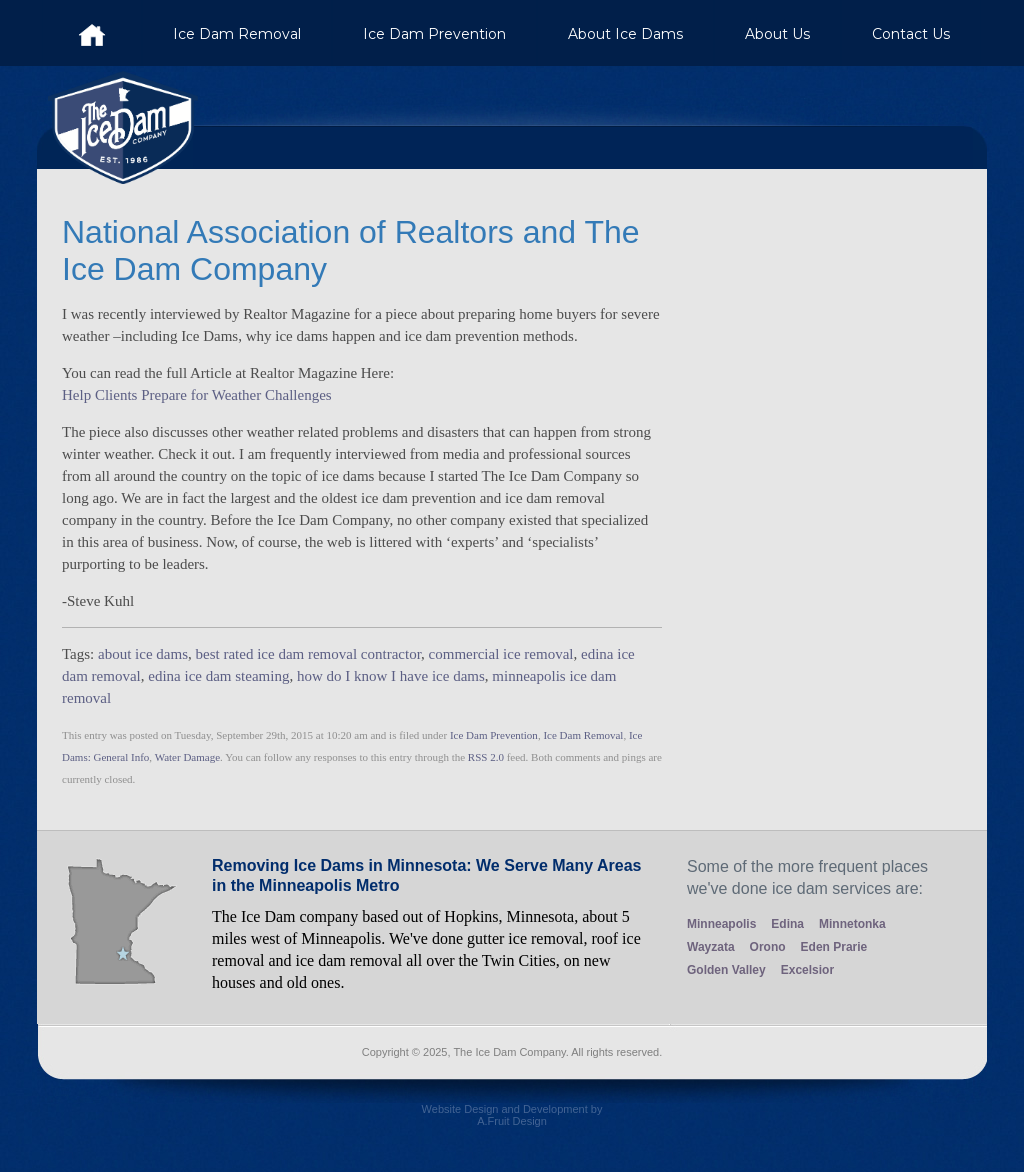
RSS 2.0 (486, 757)
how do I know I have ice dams (391, 676)
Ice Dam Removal (237, 34)
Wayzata (711, 947)
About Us (777, 34)
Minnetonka (852, 924)
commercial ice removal (501, 654)
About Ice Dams (625, 34)
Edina (787, 924)
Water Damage (187, 757)
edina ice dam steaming (218, 676)
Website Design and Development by (512, 1122)
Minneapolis (721, 924)
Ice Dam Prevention (434, 34)
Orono (768, 947)
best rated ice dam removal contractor (309, 654)
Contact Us (911, 34)
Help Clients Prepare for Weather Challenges (197, 395)
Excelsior (807, 970)
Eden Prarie (834, 947)
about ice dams (143, 654)
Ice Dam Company (92, 33)
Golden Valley (726, 970)
